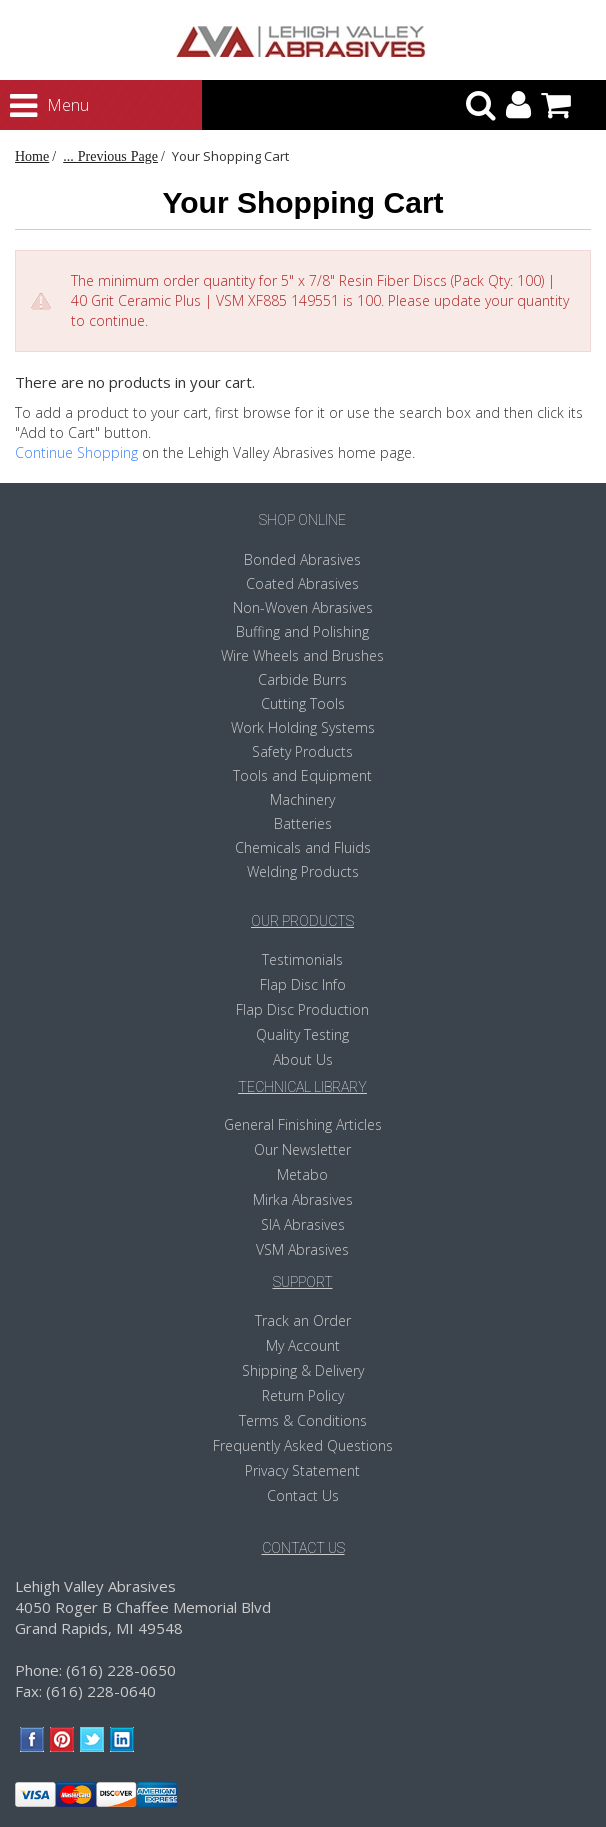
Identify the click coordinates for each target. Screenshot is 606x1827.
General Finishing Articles (303, 1124)
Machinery (302, 799)
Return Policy (303, 1395)
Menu (31, 106)
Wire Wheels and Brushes (302, 655)
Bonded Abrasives (302, 559)
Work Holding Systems (303, 727)
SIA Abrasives (303, 1224)
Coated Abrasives (302, 583)
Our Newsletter (302, 1149)
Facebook (32, 1739)
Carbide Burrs (302, 679)
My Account (303, 1345)
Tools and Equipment (302, 775)
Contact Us (303, 1495)
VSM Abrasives (302, 1249)
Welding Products (303, 871)
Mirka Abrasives (303, 1199)
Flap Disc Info (303, 984)
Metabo (302, 1174)
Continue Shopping (76, 452)
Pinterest (62, 1739)
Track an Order (303, 1320)
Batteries (303, 823)
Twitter (92, 1739)
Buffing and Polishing (302, 631)
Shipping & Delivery (303, 1370)
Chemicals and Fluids (303, 847)
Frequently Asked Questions (303, 1445)
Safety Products (302, 751)
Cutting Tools (303, 703)
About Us (303, 1059)
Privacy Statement (302, 1470)
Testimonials (302, 959)
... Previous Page (110, 156)
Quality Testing (302, 1034)
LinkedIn (122, 1739)
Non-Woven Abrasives (303, 607)
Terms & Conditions (303, 1420)
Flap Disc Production (302, 1009)
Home (32, 156)
